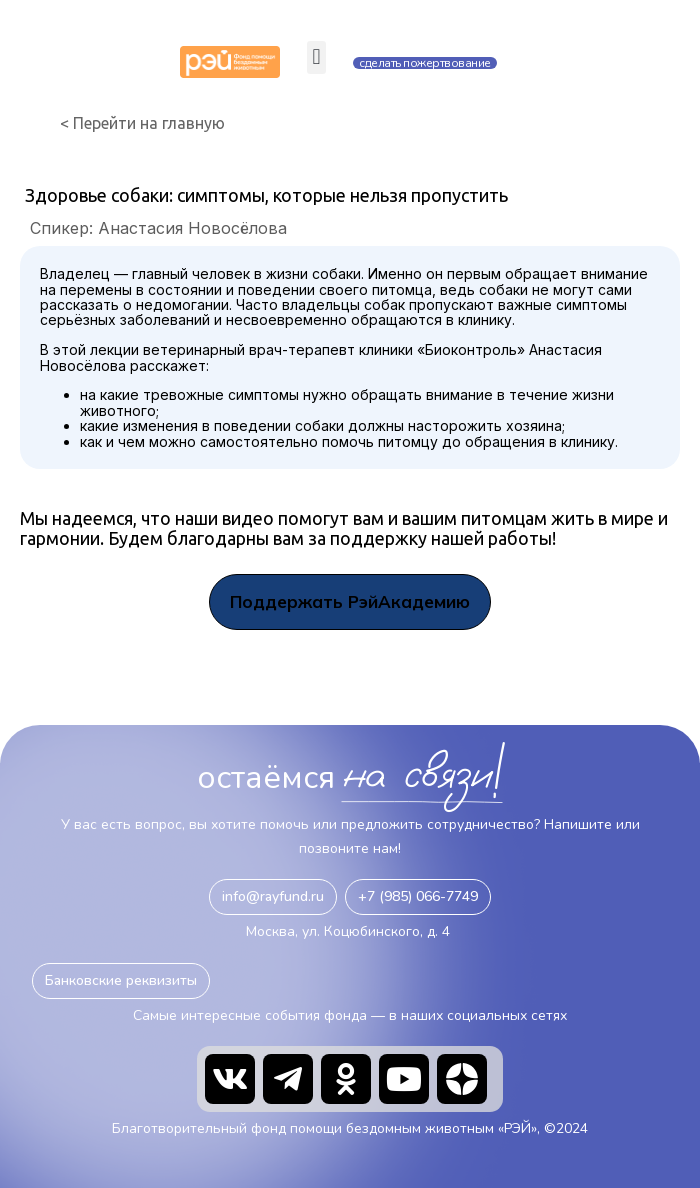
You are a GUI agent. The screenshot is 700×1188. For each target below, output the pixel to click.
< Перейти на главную (142, 123)
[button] (316, 57)
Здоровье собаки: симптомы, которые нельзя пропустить (266, 195)
